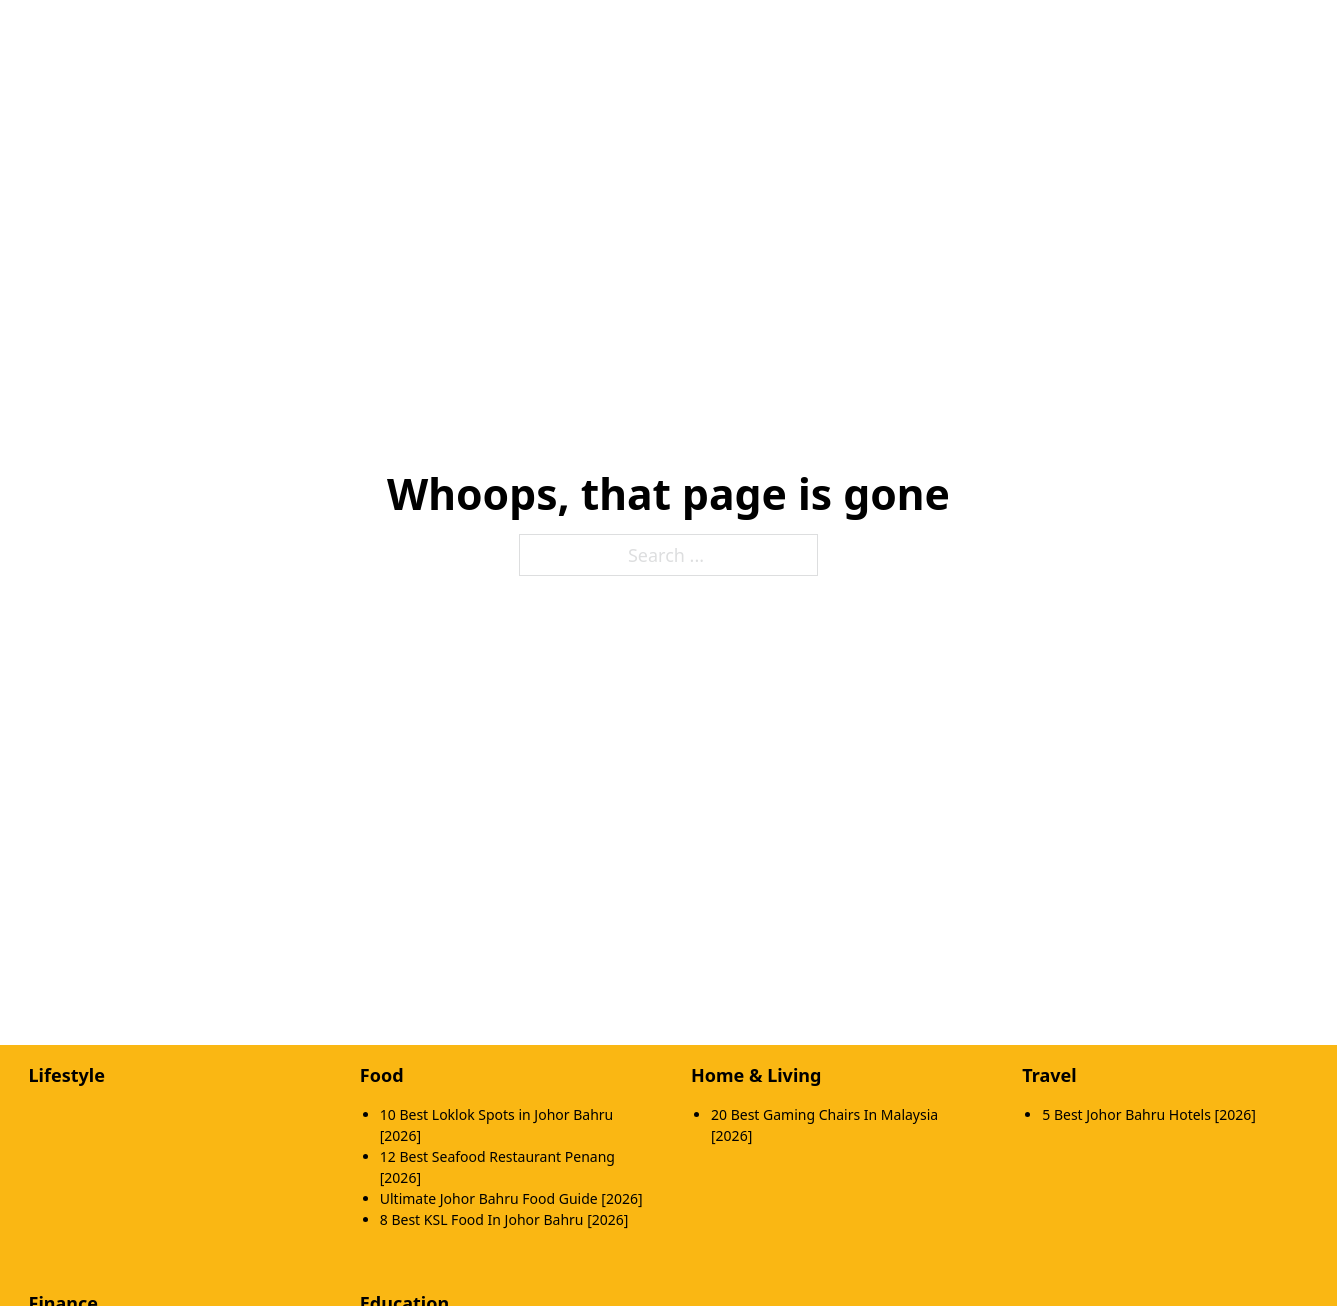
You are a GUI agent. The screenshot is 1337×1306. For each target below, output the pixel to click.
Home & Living (756, 1075)
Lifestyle (67, 1075)
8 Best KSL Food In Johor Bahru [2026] (504, 1219)
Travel (1049, 1075)
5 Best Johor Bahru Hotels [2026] (1149, 1114)
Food (382, 1075)
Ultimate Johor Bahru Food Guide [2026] (511, 1198)
